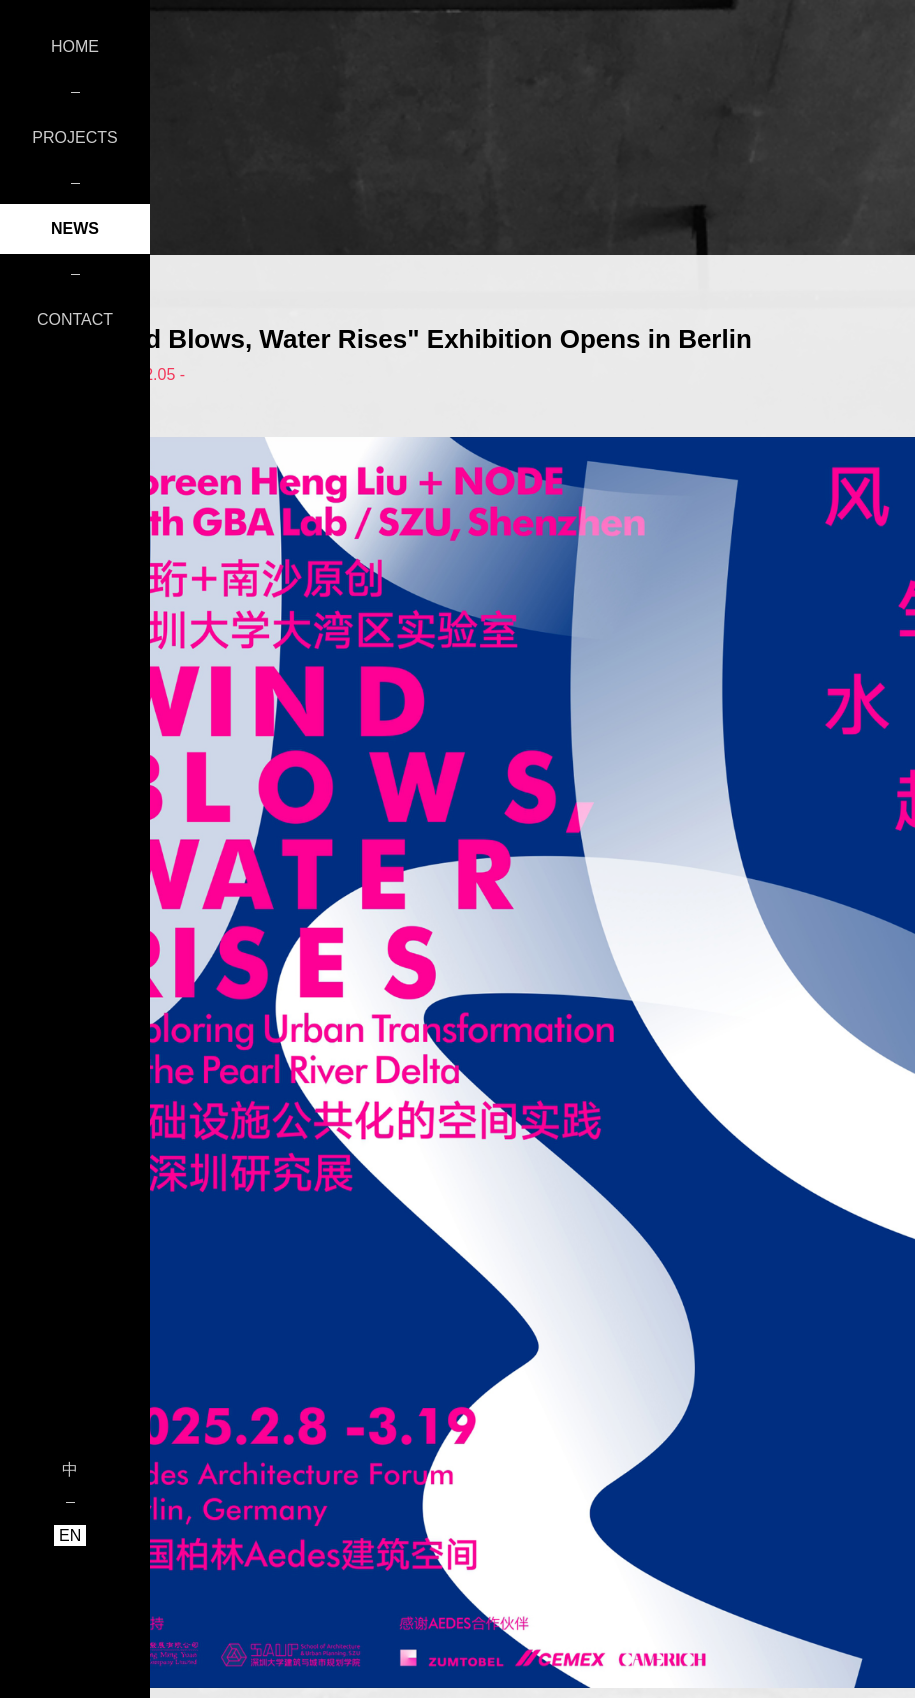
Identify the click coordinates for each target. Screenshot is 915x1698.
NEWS (75, 228)
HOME (75, 46)
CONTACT (75, 319)
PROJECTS (74, 137)
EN (70, 1535)
